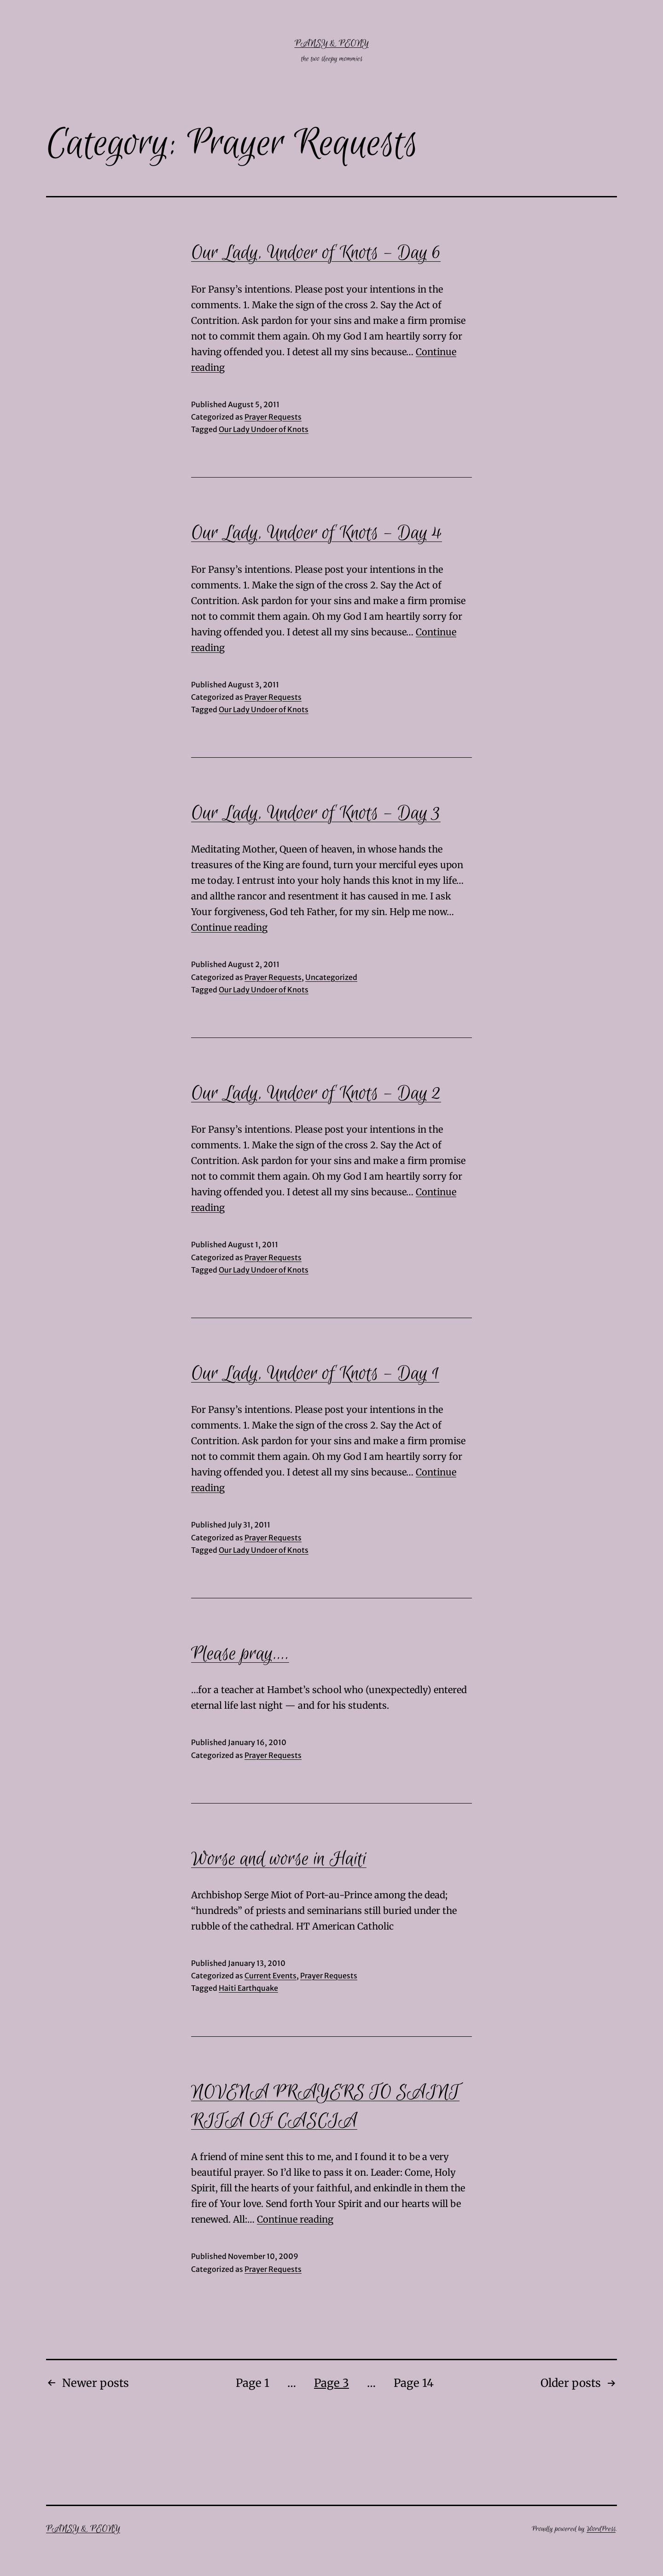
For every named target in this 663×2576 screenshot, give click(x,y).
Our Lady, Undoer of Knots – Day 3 (316, 813)
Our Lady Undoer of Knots (263, 429)
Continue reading (229, 927)
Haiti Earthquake (248, 1988)
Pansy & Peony (332, 43)
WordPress (601, 2529)
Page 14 (414, 2383)
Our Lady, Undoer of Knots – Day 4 (316, 533)
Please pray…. (240, 1654)
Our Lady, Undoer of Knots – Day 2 (316, 1093)
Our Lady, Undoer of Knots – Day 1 (315, 1374)
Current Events (270, 1975)
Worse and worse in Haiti (278, 1859)
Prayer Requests (273, 416)
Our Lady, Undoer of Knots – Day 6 (316, 253)
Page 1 (252, 2383)
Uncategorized (331, 977)
